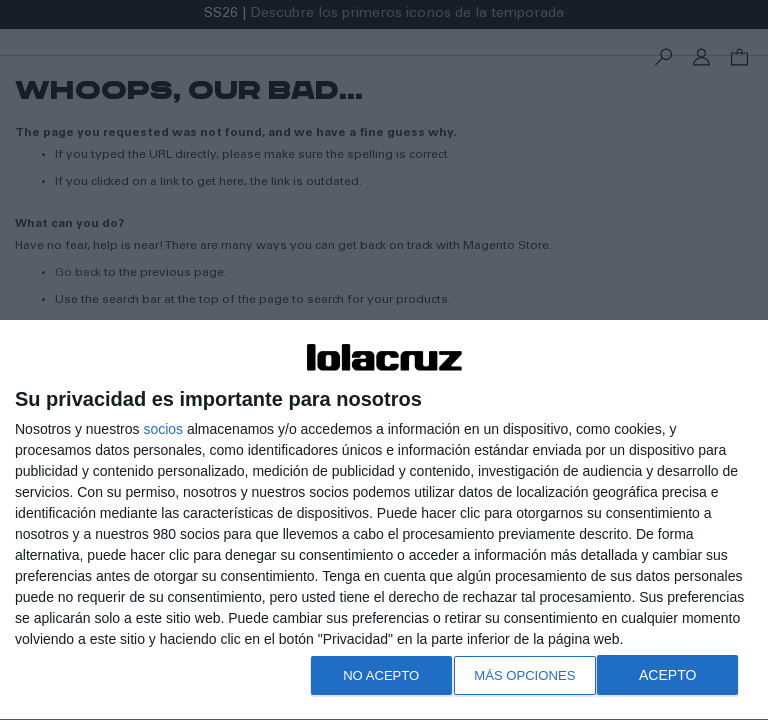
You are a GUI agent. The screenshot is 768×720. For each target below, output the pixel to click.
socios (163, 422)
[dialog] (384, 517)
